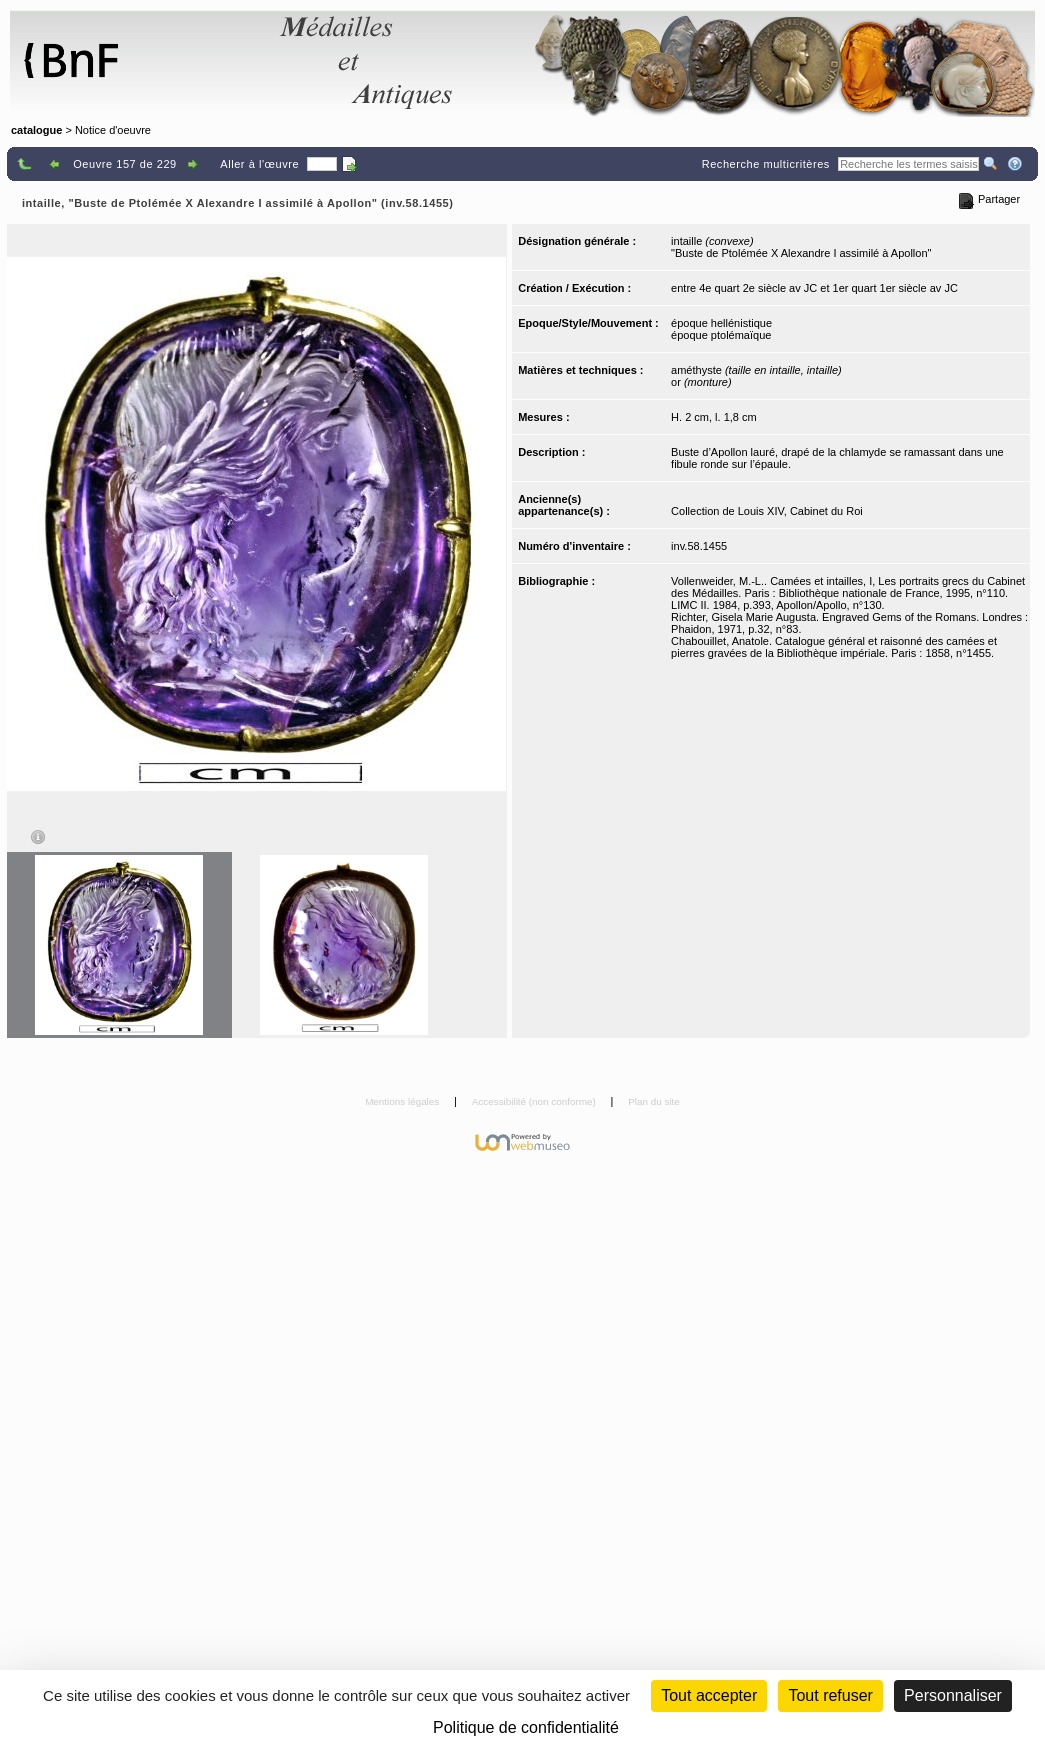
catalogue (36, 130)
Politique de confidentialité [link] (526, 1727)
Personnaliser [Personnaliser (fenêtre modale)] (953, 1695)
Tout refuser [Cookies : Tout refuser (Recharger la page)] (830, 1695)
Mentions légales (403, 1101)
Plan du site (654, 1101)
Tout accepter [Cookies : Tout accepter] (709, 1695)
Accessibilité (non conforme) (535, 1101)
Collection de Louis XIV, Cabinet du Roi (767, 511)
